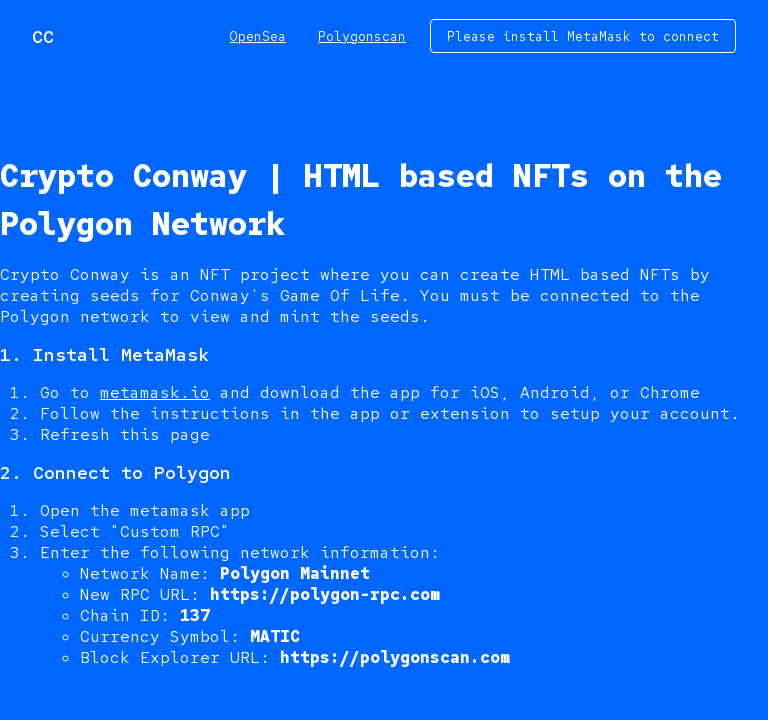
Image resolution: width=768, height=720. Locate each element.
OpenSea (258, 36)
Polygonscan (362, 36)
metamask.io (155, 392)
